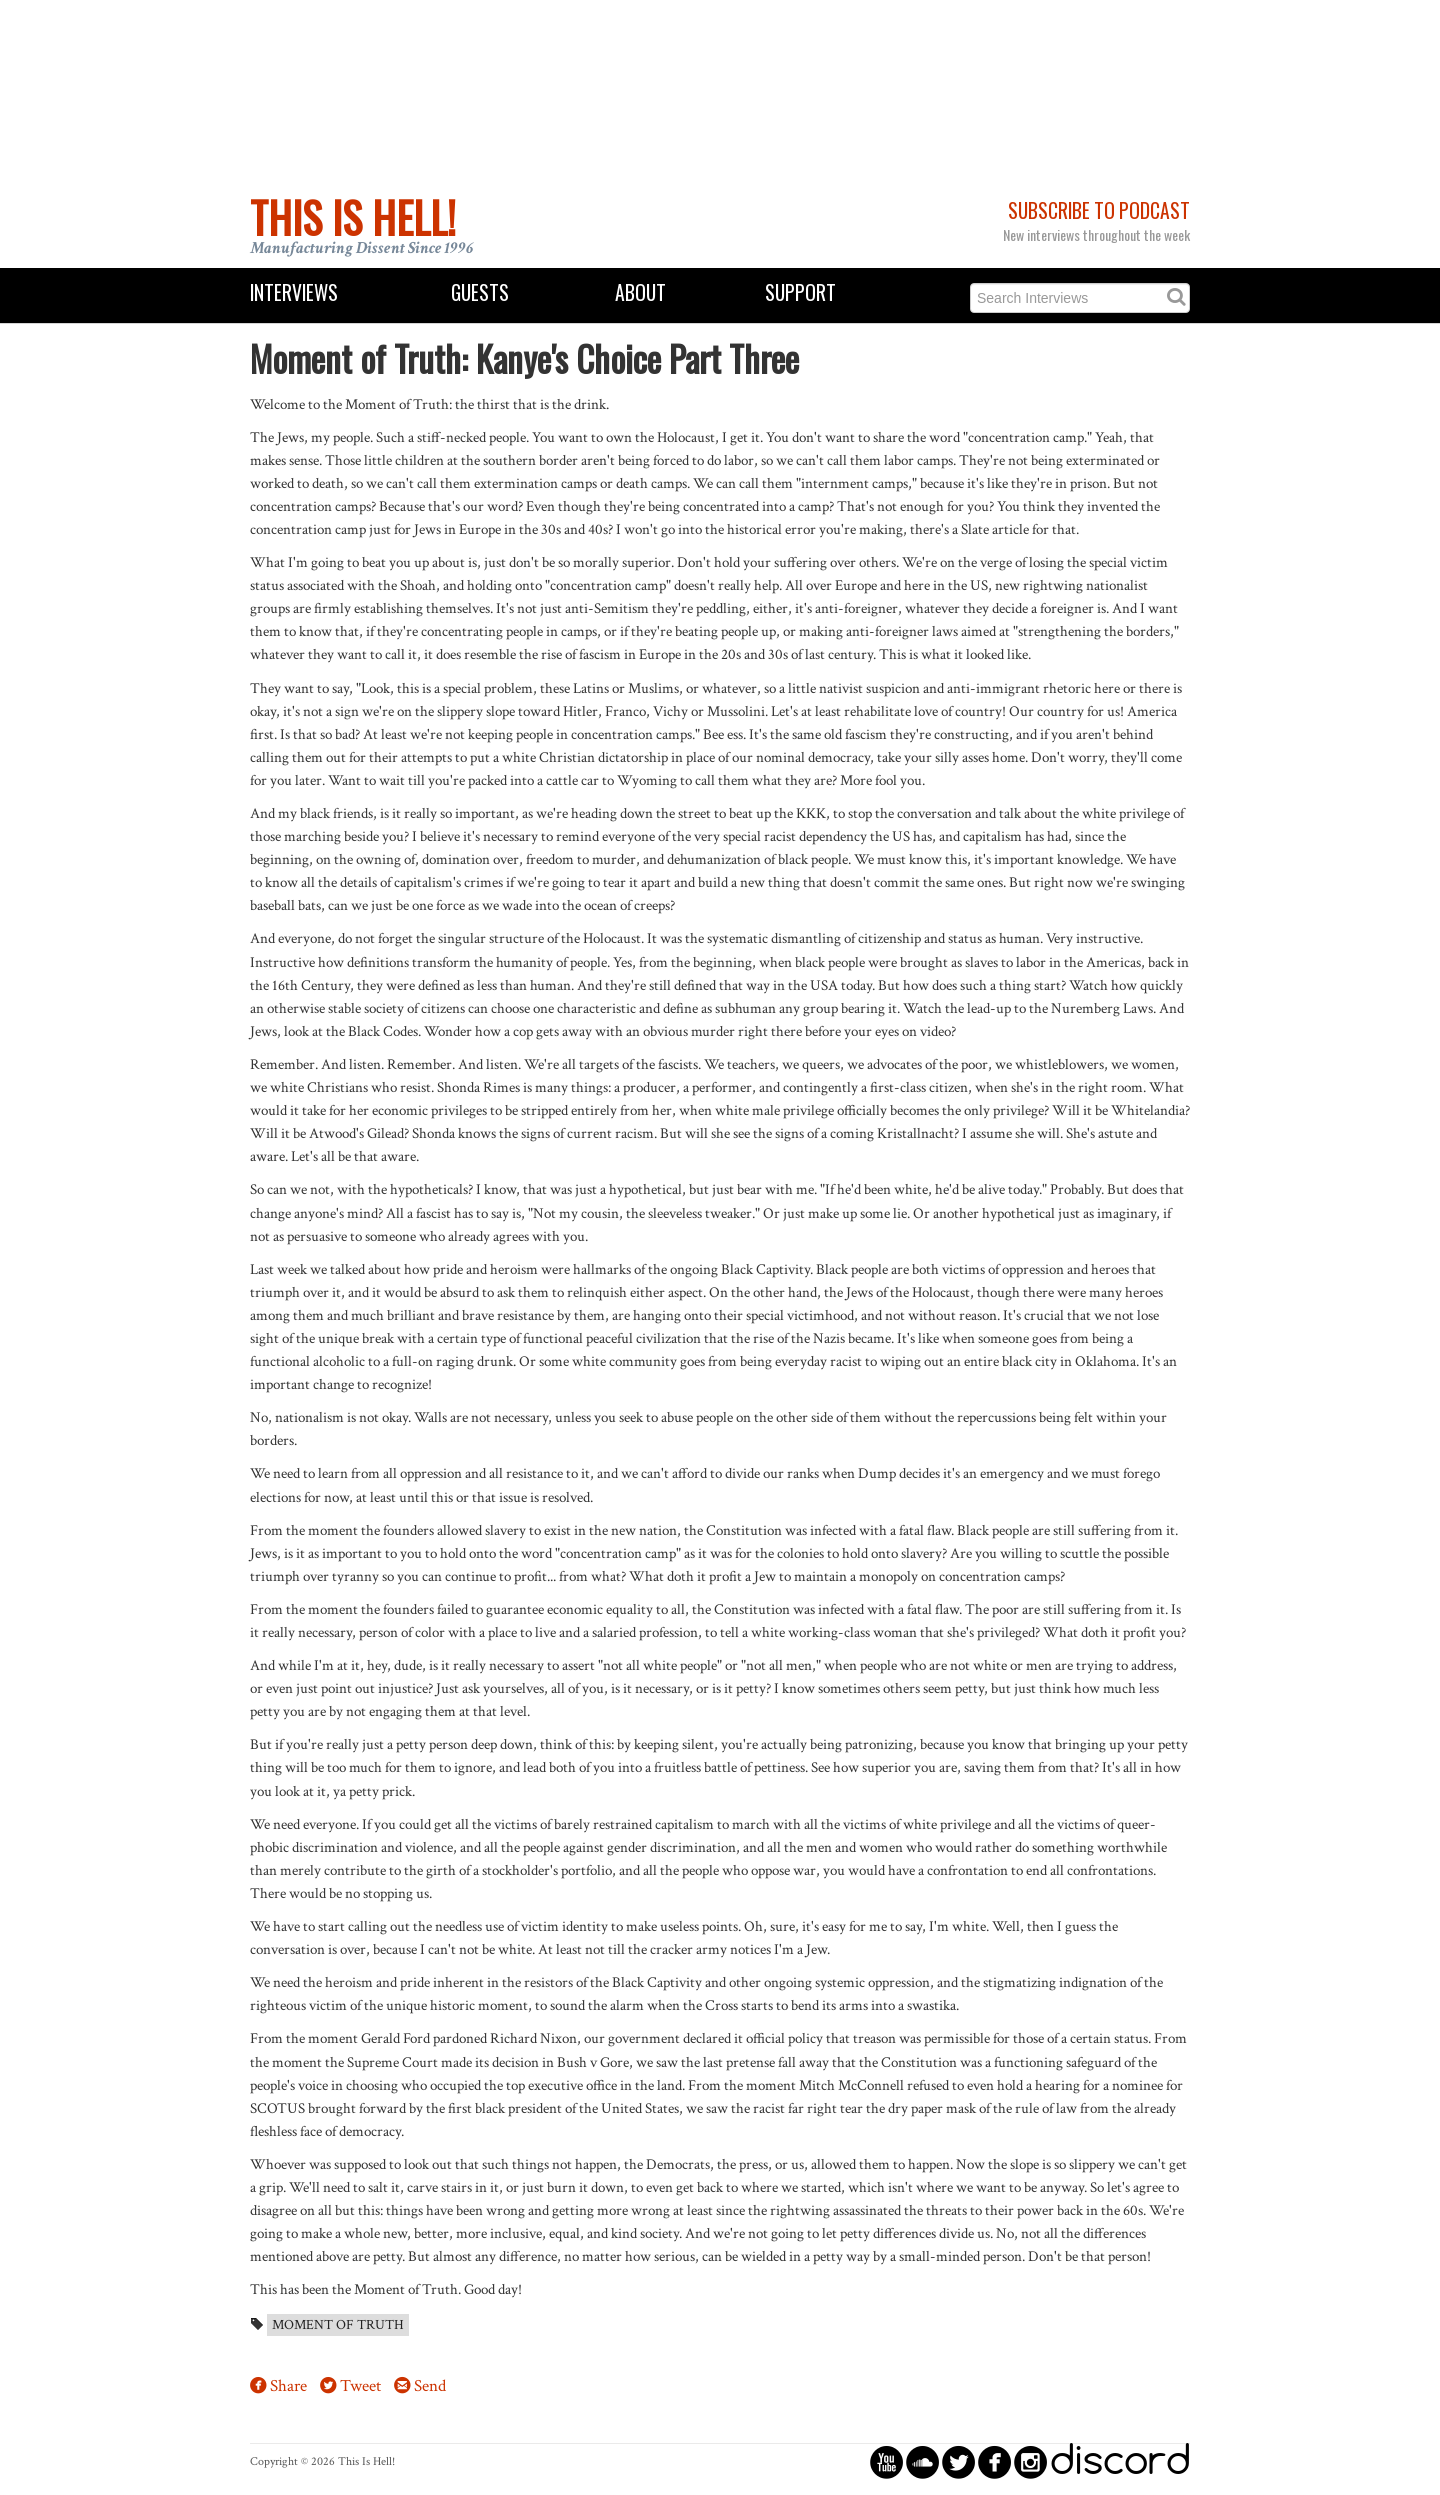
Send (430, 2386)
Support (800, 292)
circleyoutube (886, 2461)
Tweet (360, 2386)
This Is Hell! (353, 217)
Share (288, 2386)
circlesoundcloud (922, 2461)
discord (1120, 2461)
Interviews (294, 292)
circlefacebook (994, 2461)
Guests (480, 292)
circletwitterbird (958, 2461)
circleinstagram (1030, 2461)
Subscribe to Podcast (1099, 210)
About (640, 292)
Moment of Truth (338, 2325)
